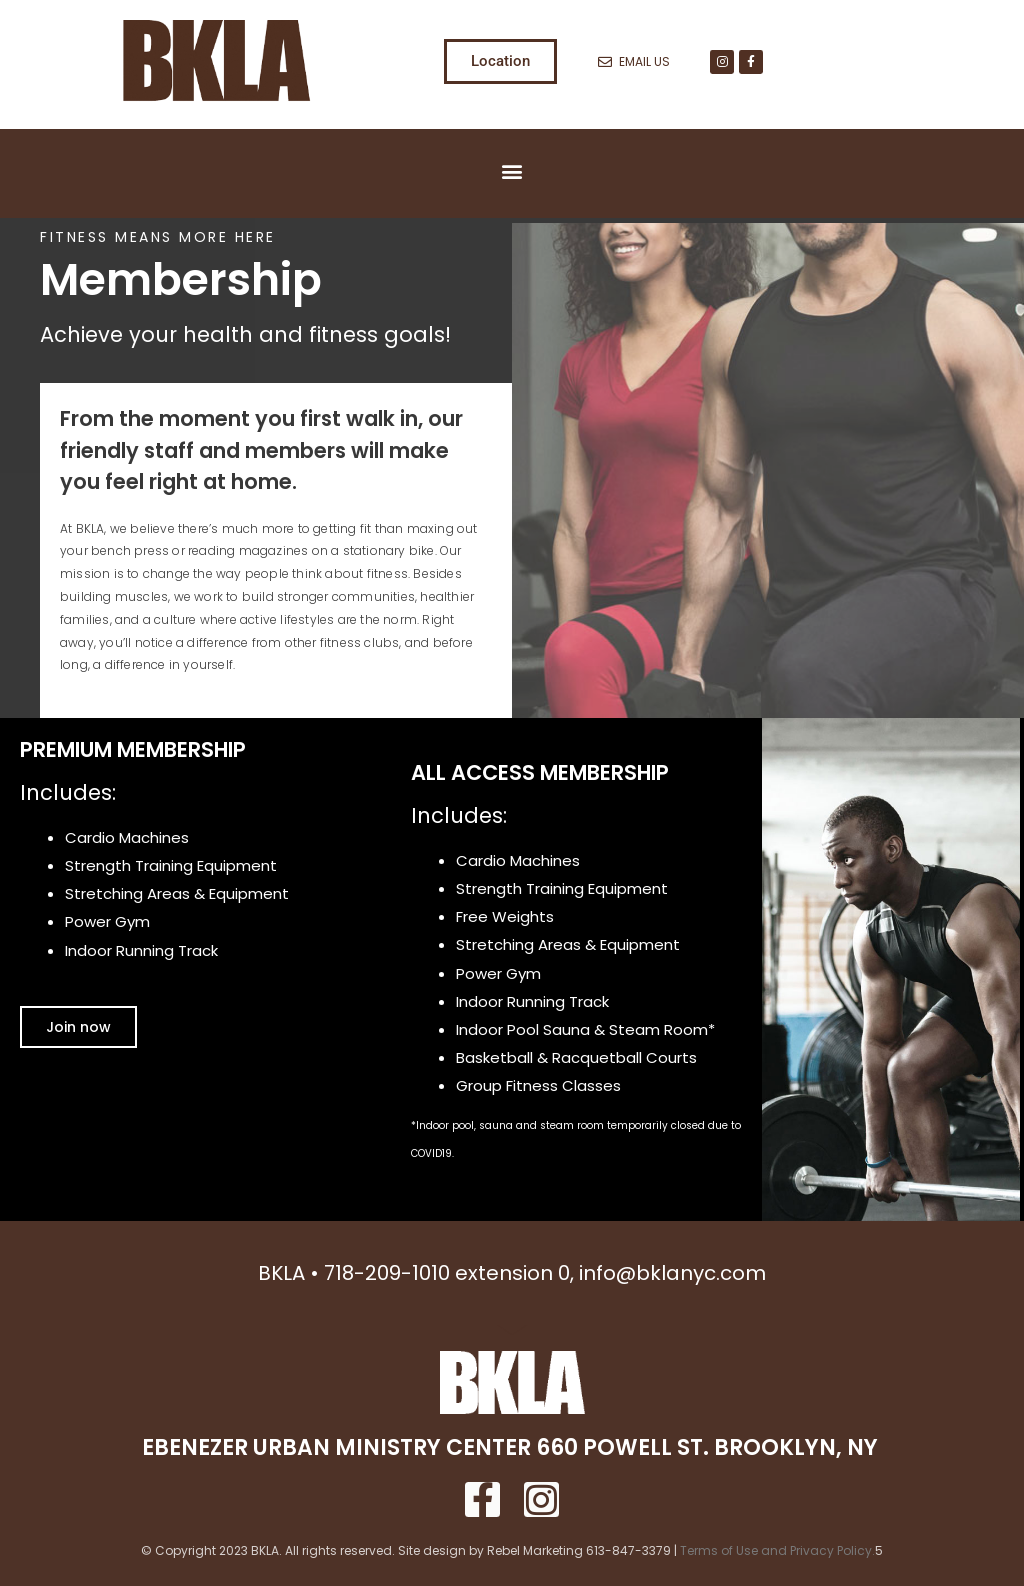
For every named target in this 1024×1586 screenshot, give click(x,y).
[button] (512, 171)
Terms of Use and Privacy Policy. (777, 1550)
